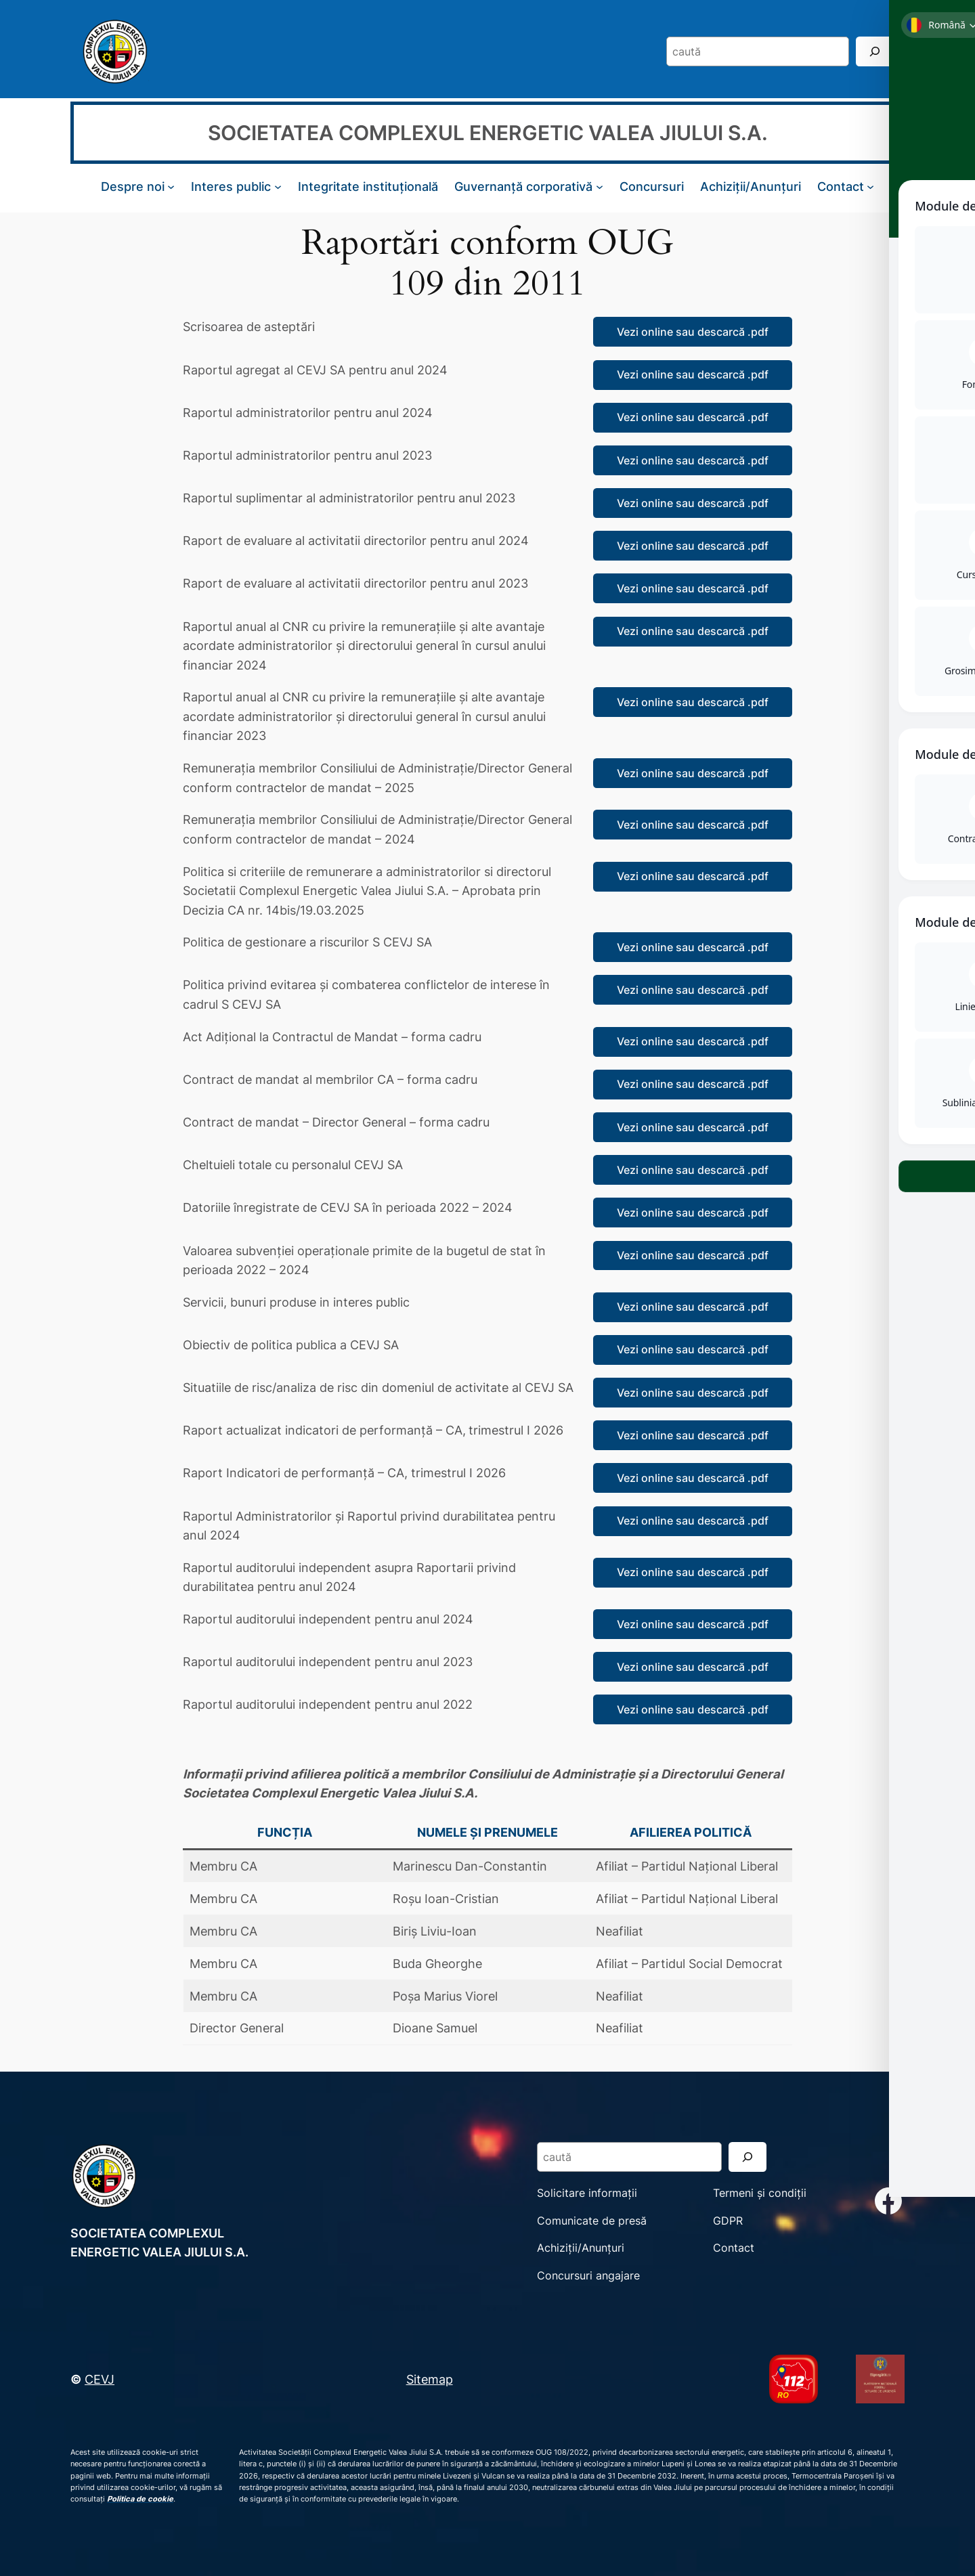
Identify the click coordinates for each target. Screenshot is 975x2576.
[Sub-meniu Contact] (870, 186)
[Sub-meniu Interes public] (278, 186)
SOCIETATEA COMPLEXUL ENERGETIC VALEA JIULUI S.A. (488, 133)
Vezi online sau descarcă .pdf (692, 332)
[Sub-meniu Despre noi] (171, 186)
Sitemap (429, 2379)
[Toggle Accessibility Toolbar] (947, 27)
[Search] (875, 51)
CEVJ (99, 2379)
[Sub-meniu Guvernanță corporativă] (599, 186)
